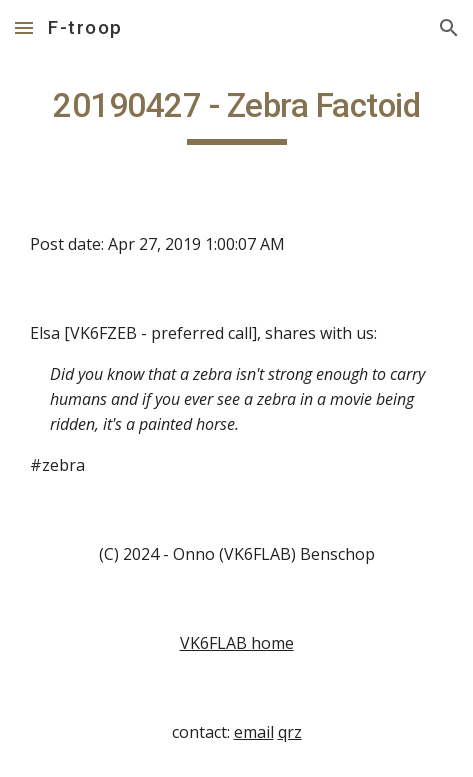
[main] (236, 115)
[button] (24, 27)
